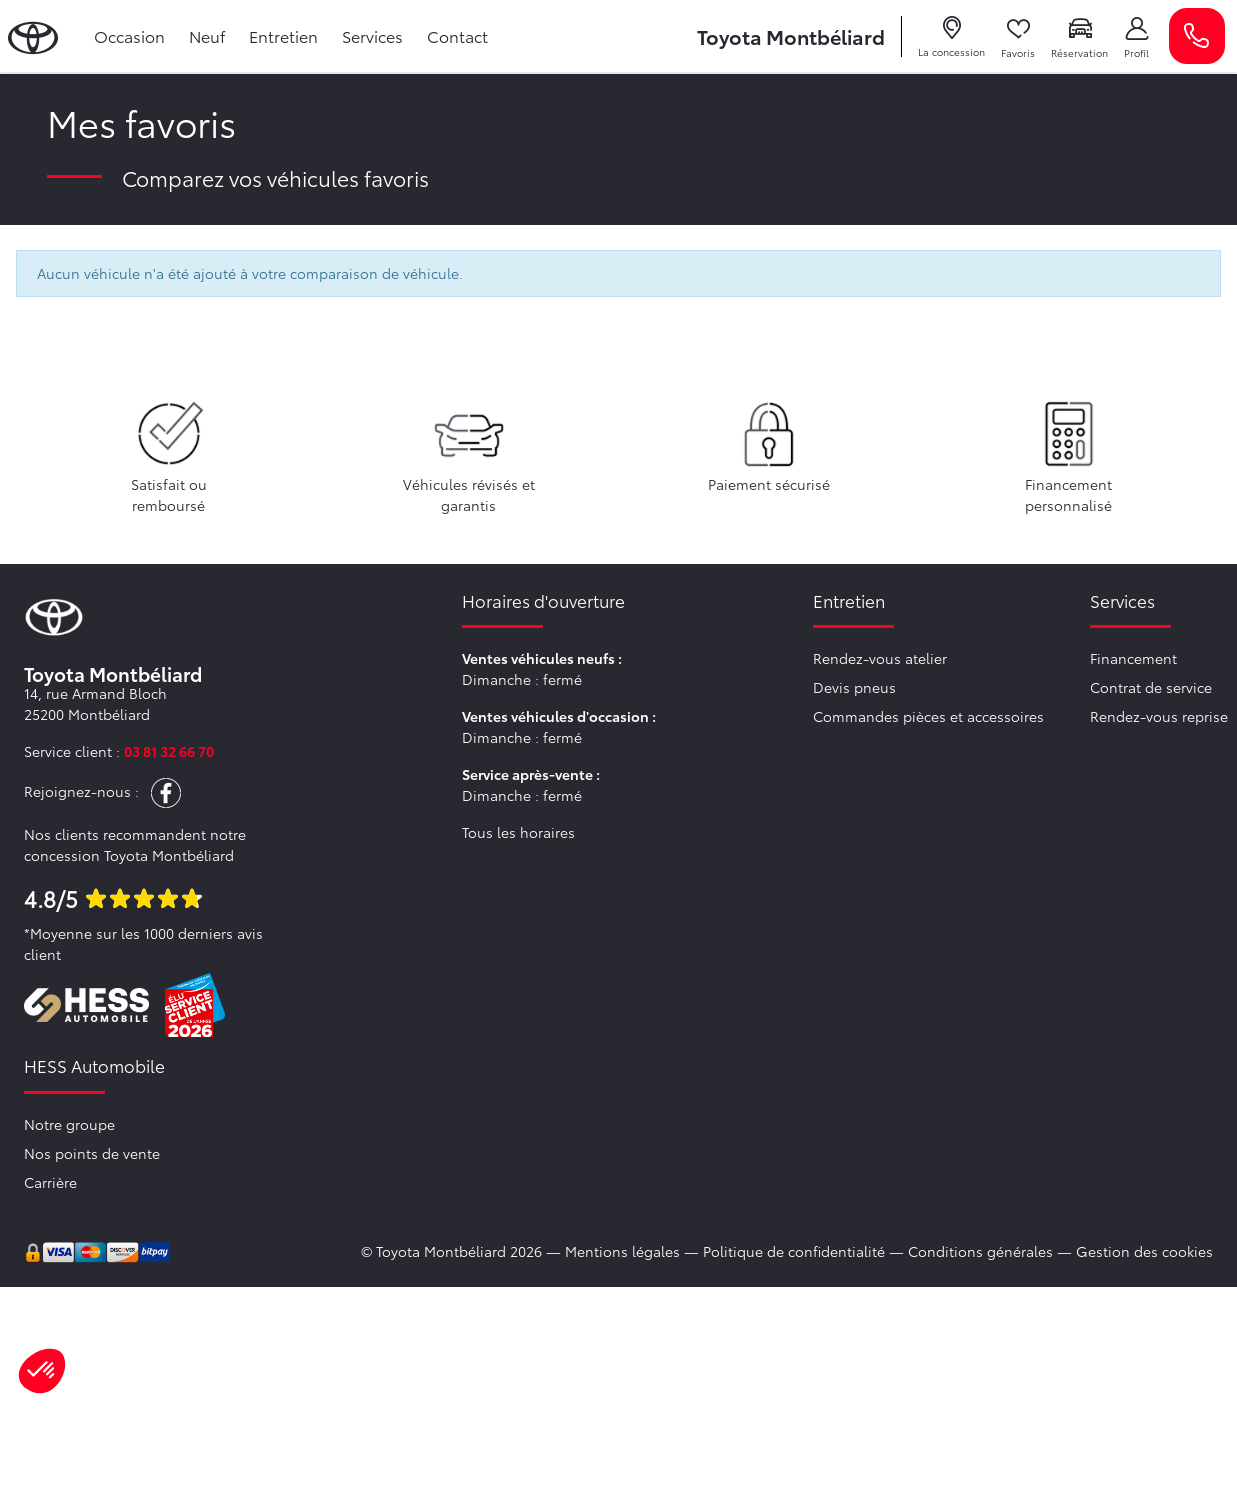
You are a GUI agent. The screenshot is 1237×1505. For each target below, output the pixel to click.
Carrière (50, 1182)
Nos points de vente (92, 1153)
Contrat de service (1151, 687)
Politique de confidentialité (794, 1251)
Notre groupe (69, 1124)
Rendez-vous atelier (880, 658)
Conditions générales (980, 1251)
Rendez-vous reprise (1159, 716)
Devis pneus (854, 687)
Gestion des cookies (1144, 1251)
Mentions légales (622, 1251)
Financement (1133, 658)
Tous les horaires (518, 832)
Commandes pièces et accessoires (928, 716)
